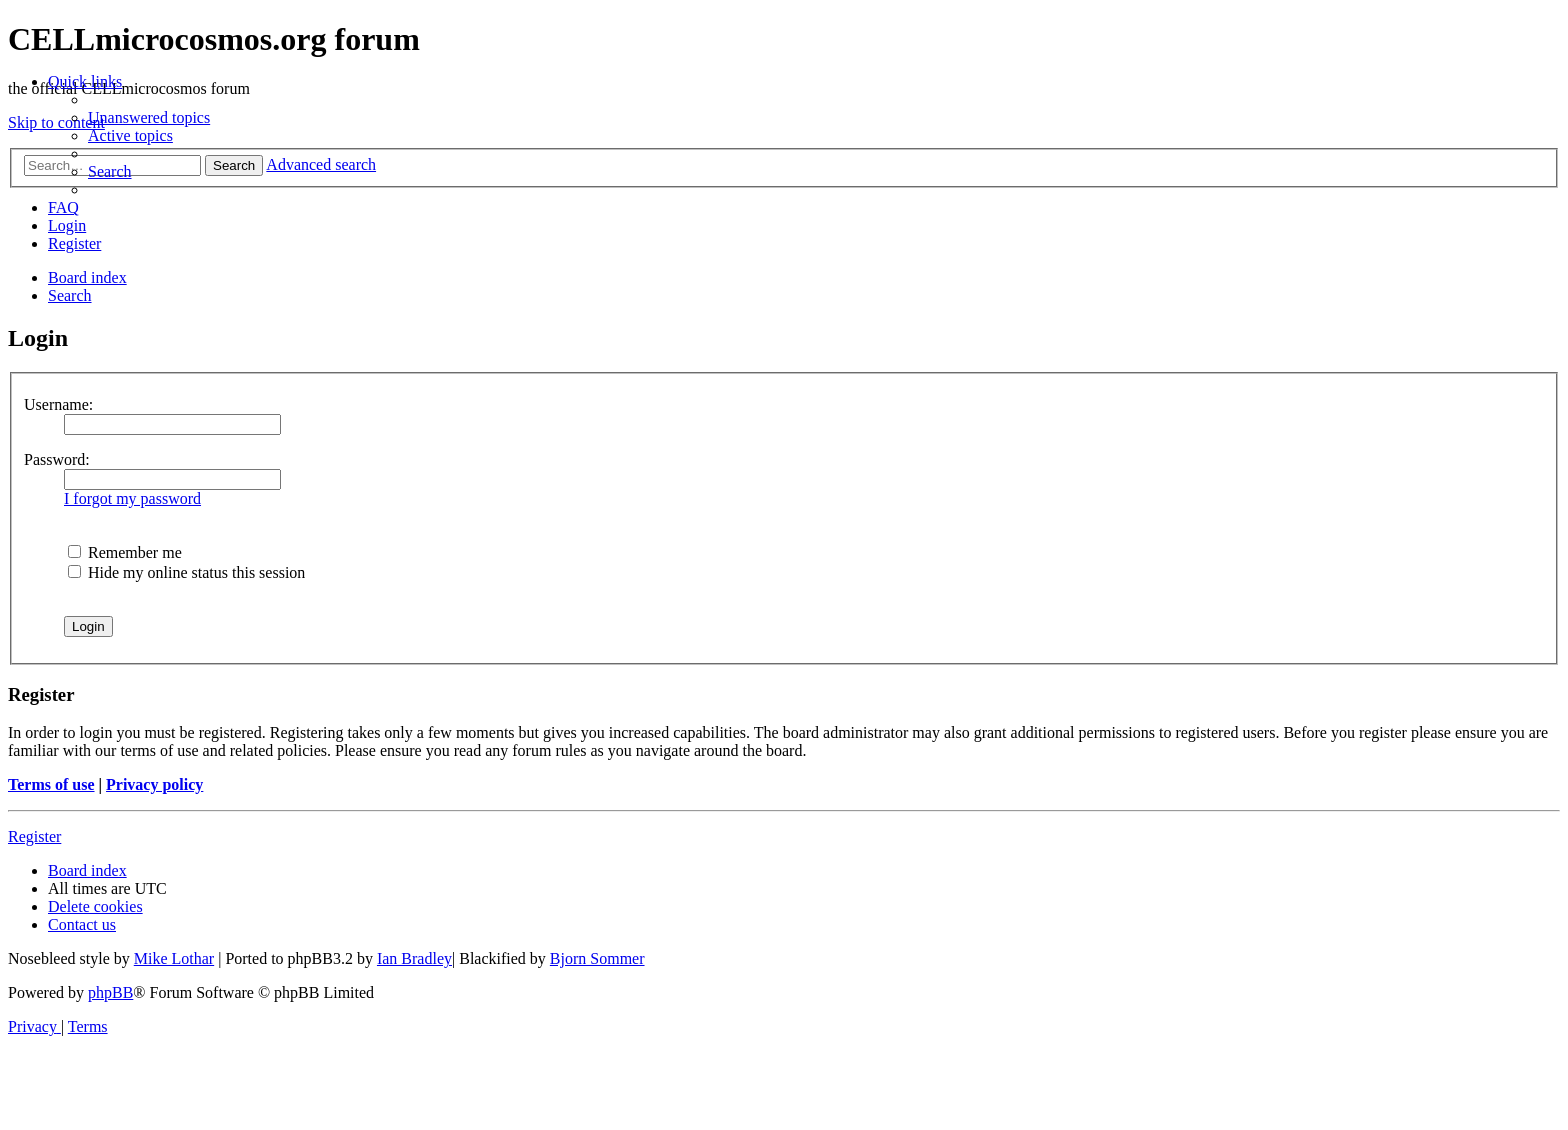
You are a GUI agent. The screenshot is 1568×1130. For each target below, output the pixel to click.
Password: (57, 459)
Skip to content (56, 122)
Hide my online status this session (186, 572)
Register (34, 836)
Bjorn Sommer (597, 958)
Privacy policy (154, 784)
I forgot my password (132, 498)
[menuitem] (149, 117)
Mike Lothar (174, 958)
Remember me (125, 552)
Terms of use (51, 784)
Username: (58, 404)
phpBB (110, 992)
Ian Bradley (414, 958)
